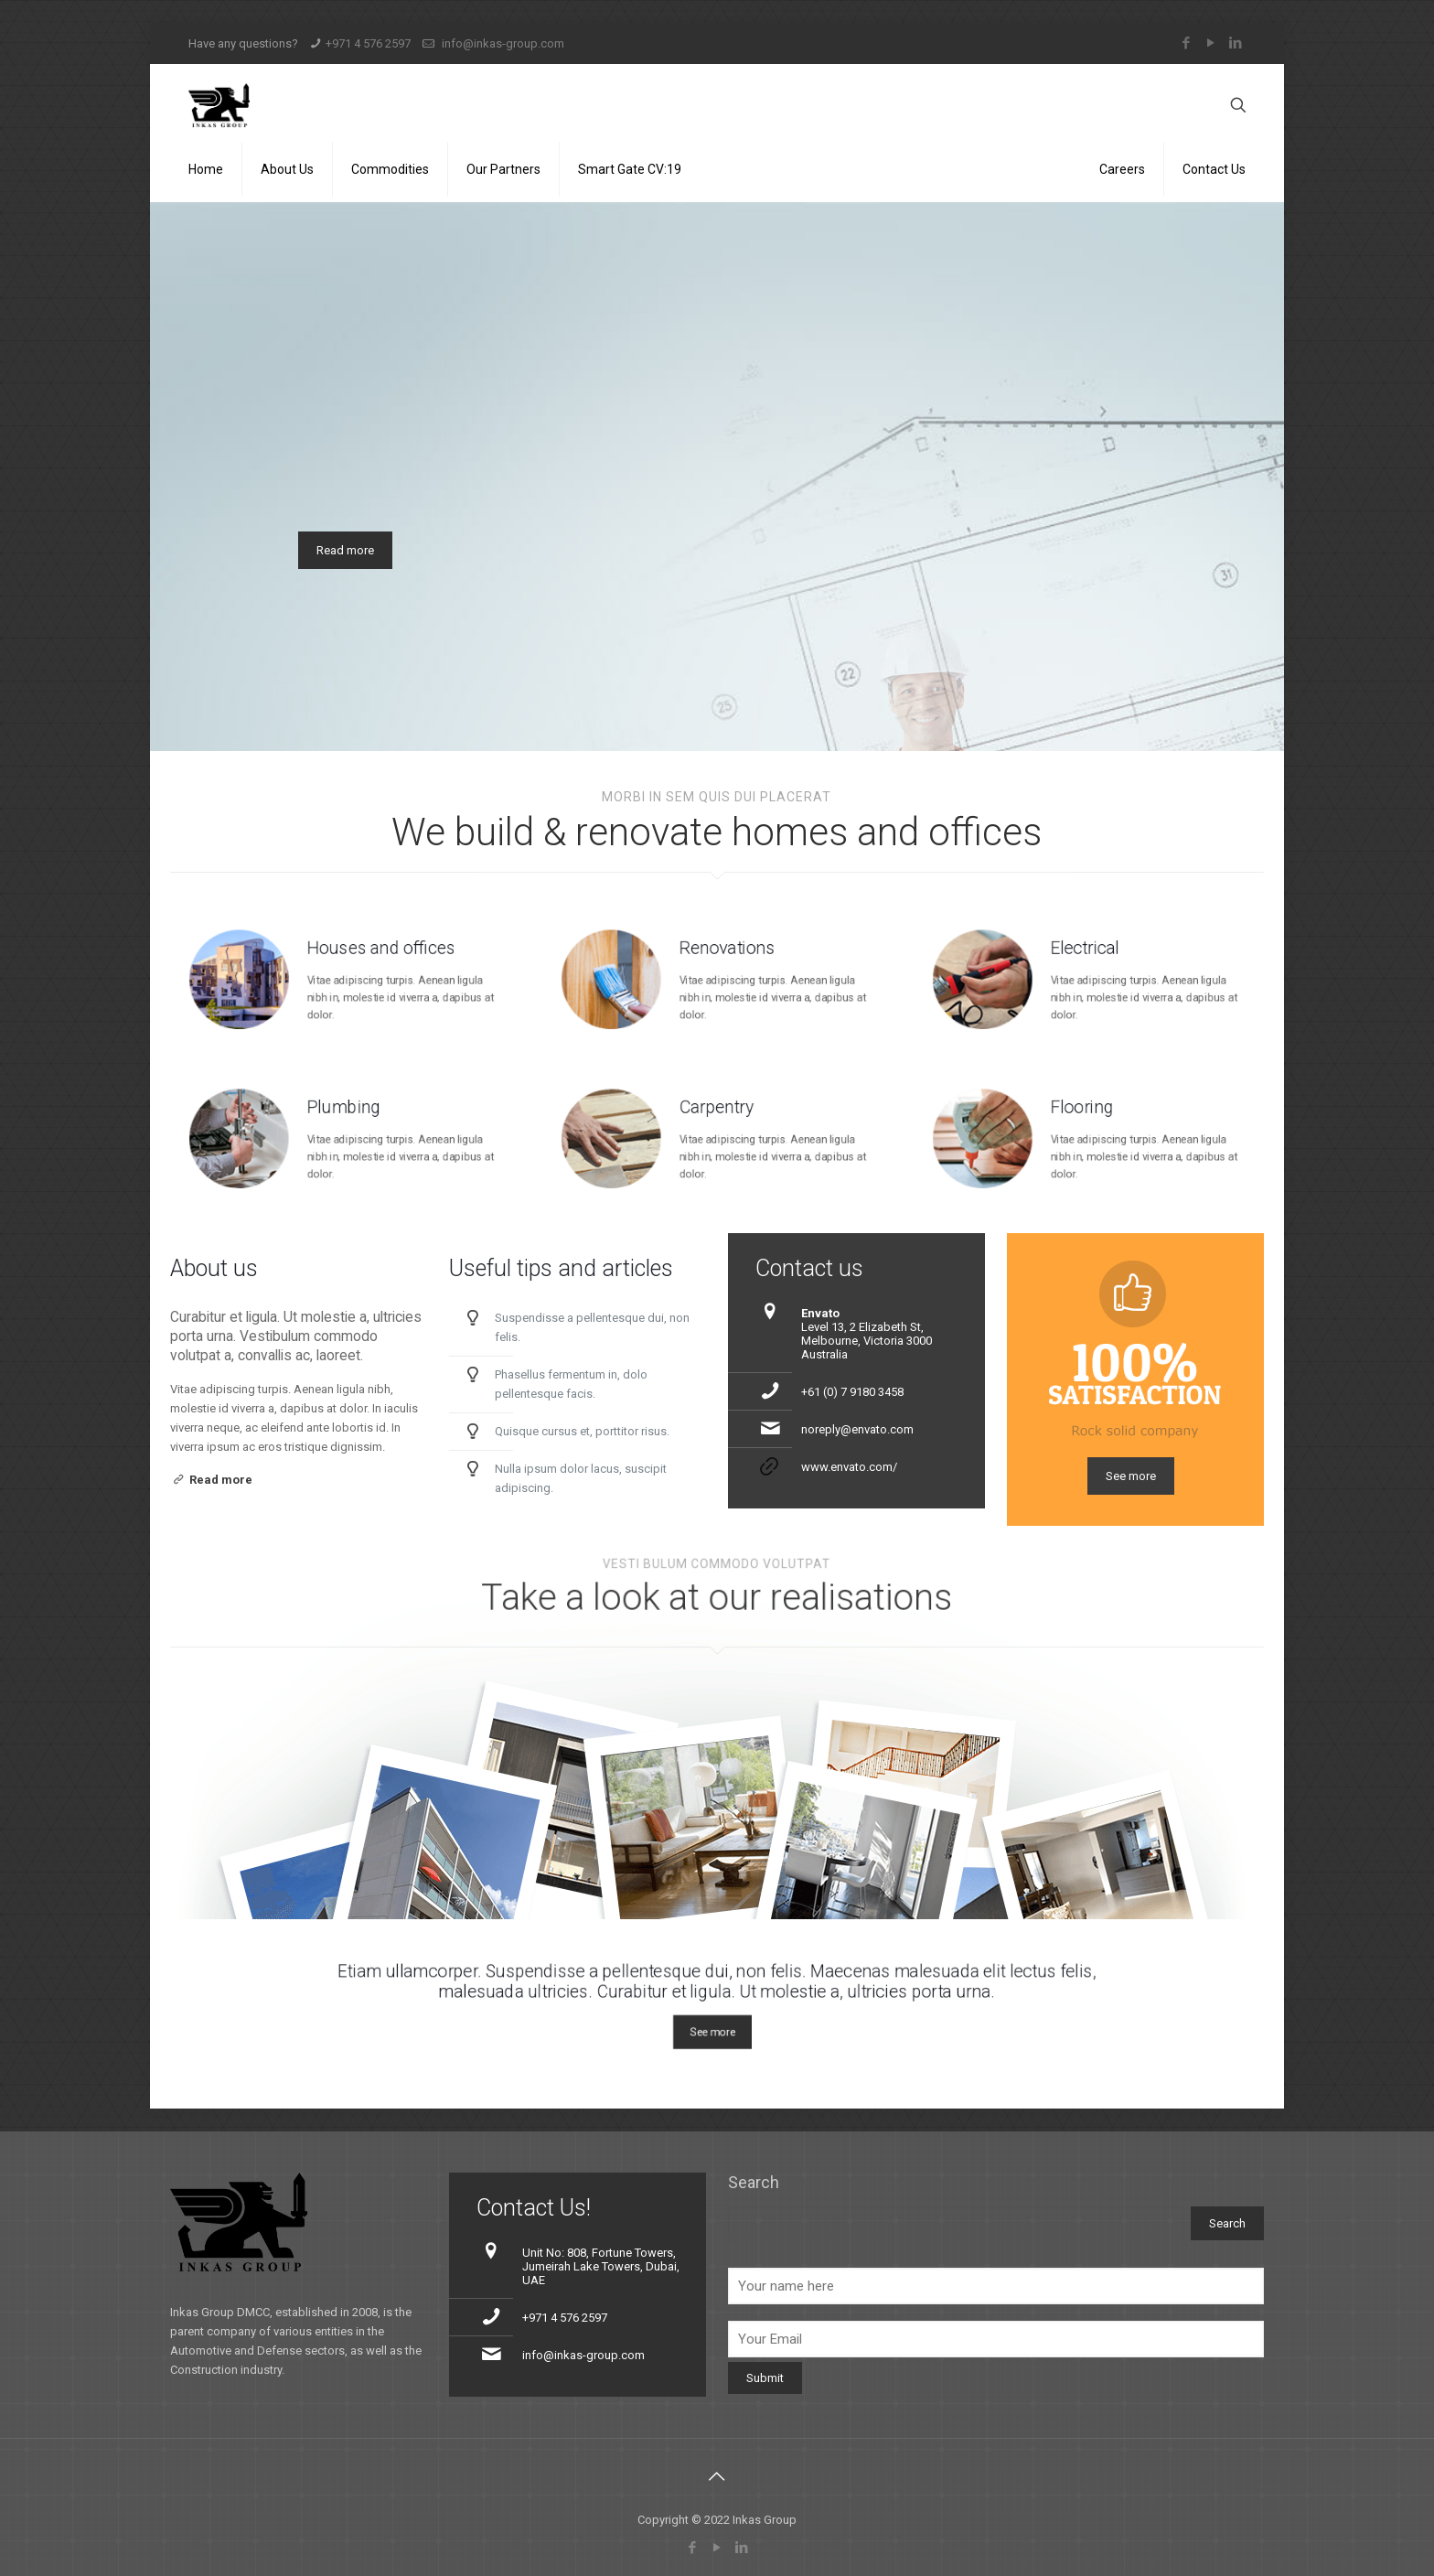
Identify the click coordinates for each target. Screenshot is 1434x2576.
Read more (345, 550)
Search (753, 2182)
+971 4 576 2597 (368, 43)
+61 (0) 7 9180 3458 (852, 1392)
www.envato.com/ (849, 1467)
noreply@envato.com (857, 1429)
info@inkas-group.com (501, 43)
